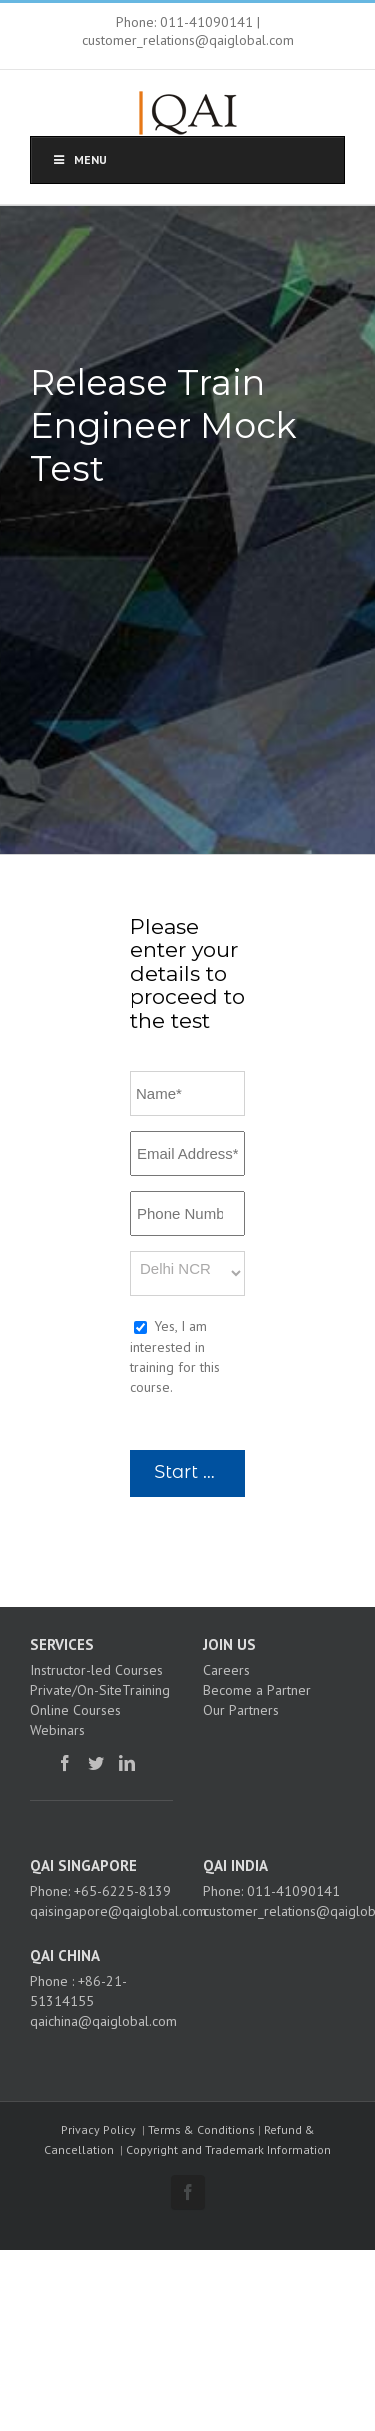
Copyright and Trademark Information (228, 2149)
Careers (226, 1670)
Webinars (57, 1730)
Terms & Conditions (201, 2129)
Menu (79, 159)
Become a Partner (257, 1690)
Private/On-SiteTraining (100, 1690)
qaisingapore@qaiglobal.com (118, 1911)
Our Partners (241, 1710)
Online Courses (75, 1710)
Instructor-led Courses (96, 1670)
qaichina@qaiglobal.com (103, 2021)
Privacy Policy (98, 2129)
